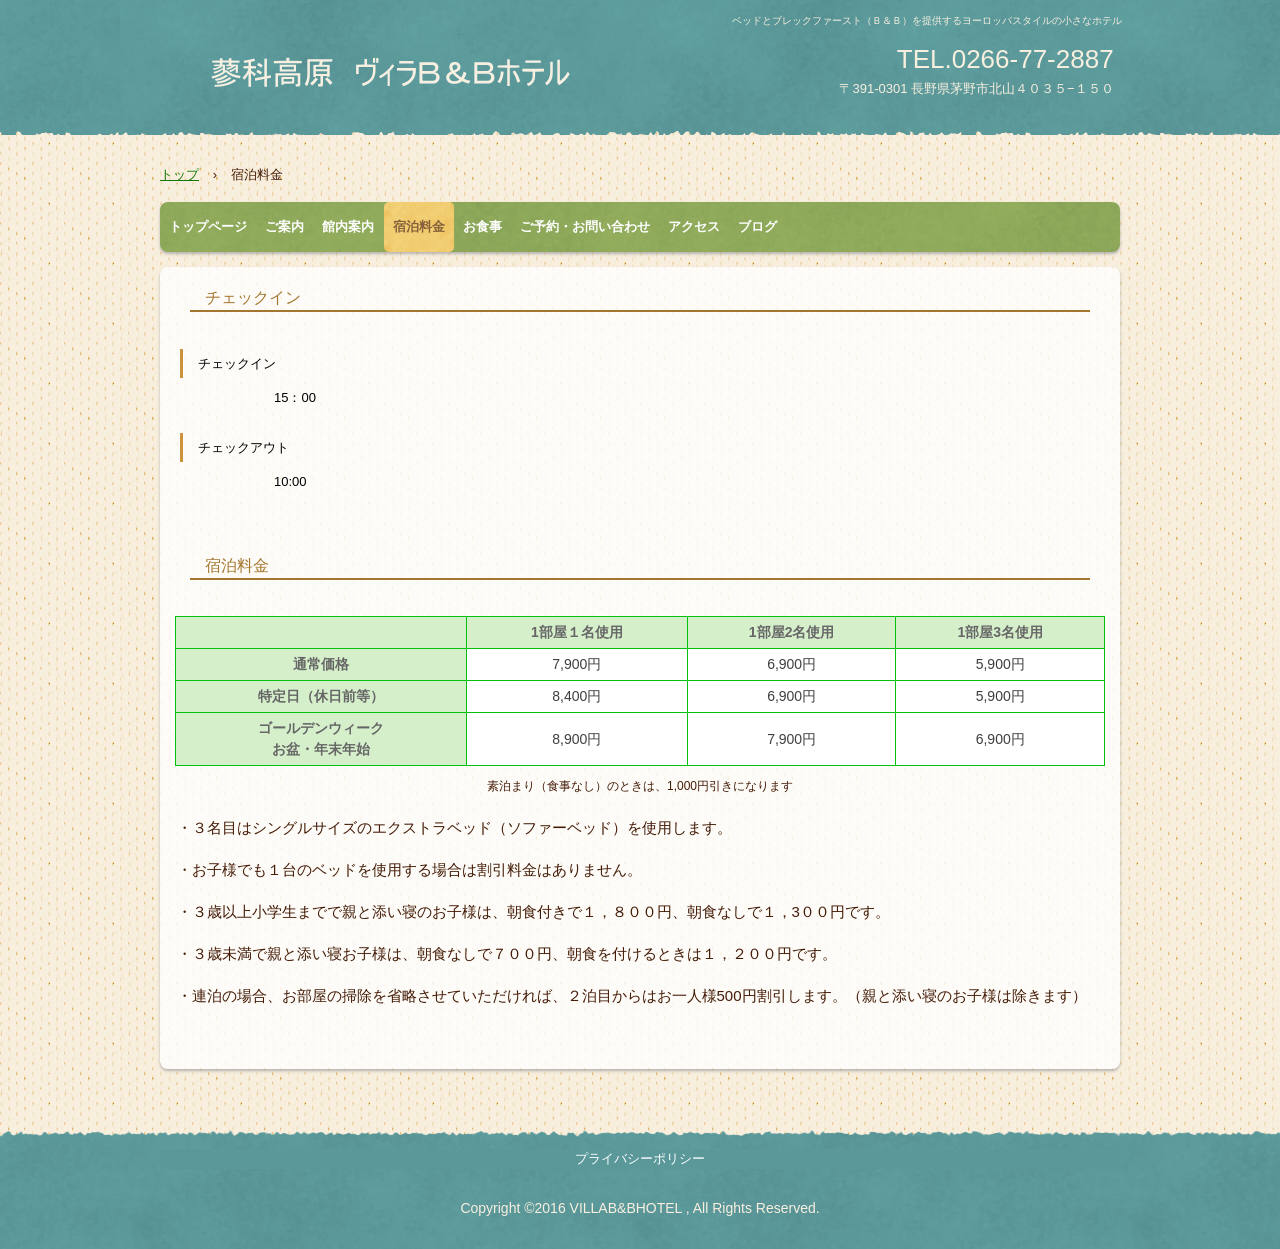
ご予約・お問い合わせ (585, 226)
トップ (179, 174)
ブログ (757, 226)
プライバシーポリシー (640, 1158)
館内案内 (348, 226)
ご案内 (284, 226)
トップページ (208, 226)
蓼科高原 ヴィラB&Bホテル (395, 73)
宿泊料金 (419, 226)
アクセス (694, 226)
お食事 (482, 226)
